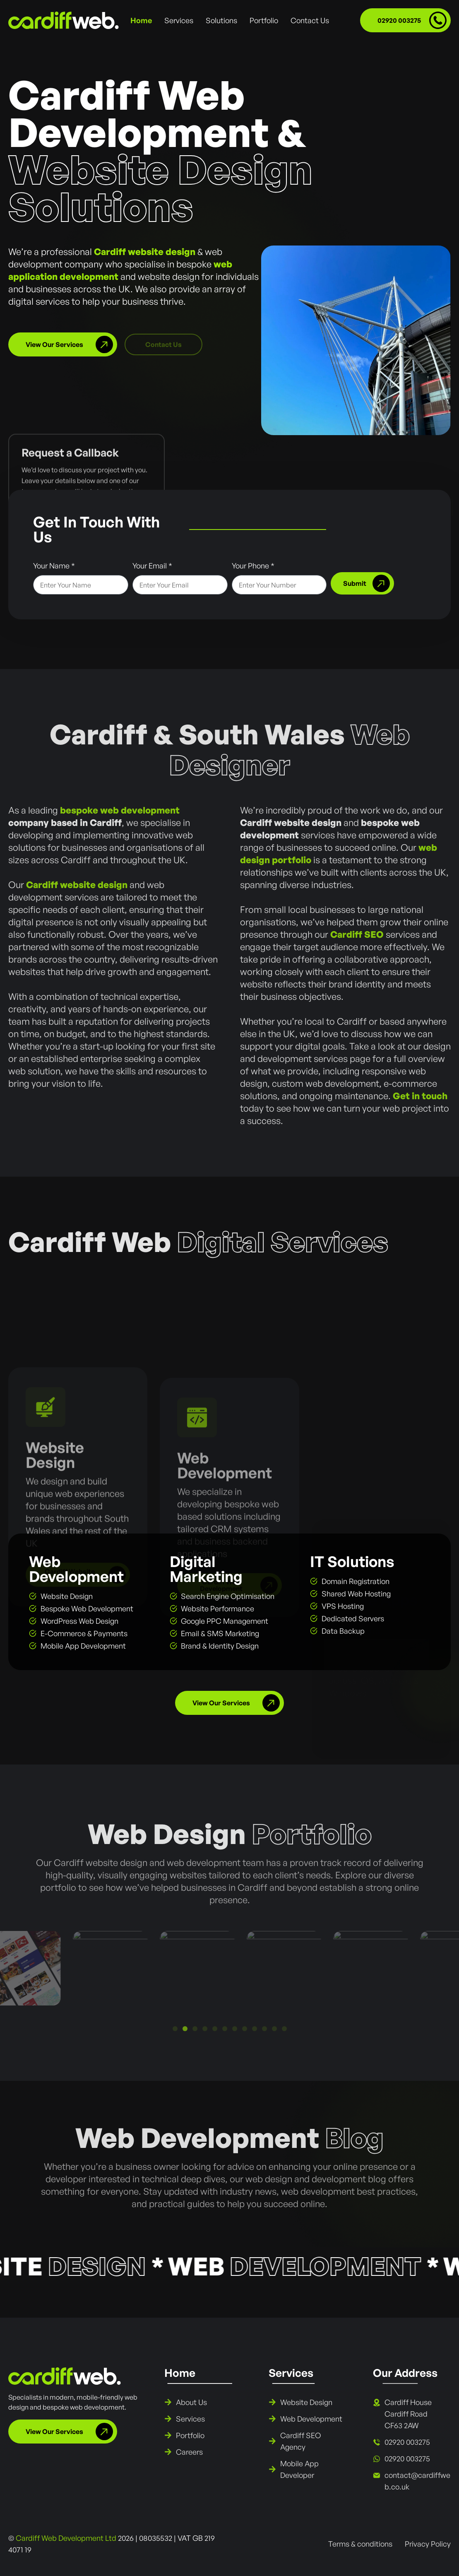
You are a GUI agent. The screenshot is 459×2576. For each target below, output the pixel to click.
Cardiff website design (144, 251)
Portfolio (264, 20)
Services (178, 20)
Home (141, 20)
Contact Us (310, 20)
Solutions (221, 20)
